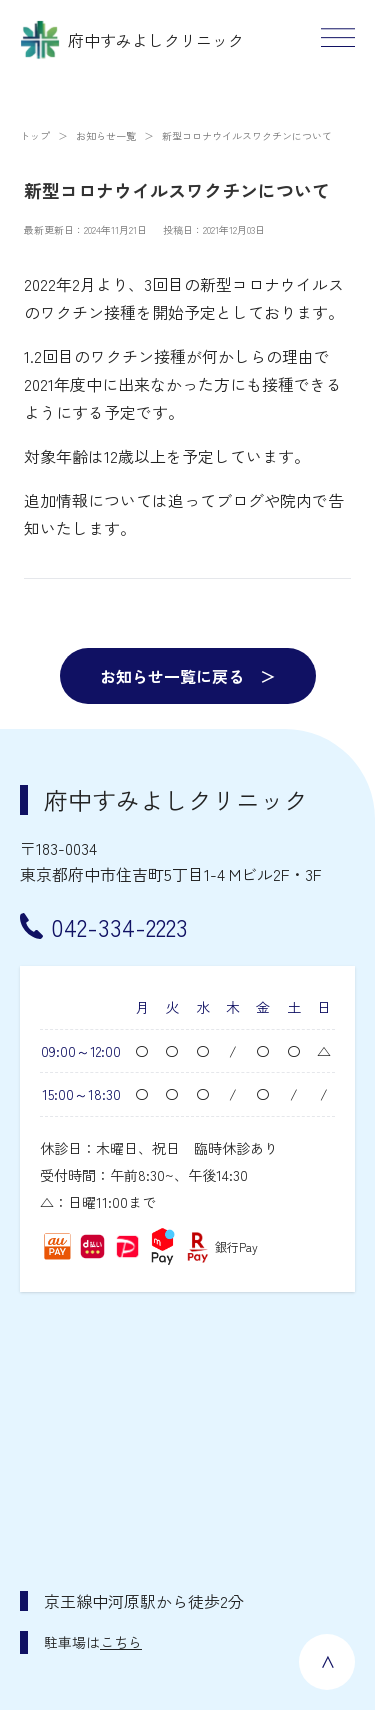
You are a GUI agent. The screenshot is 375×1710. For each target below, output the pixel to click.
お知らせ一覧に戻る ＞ (188, 676)
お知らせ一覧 (106, 135)
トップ (35, 135)
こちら (121, 1642)
